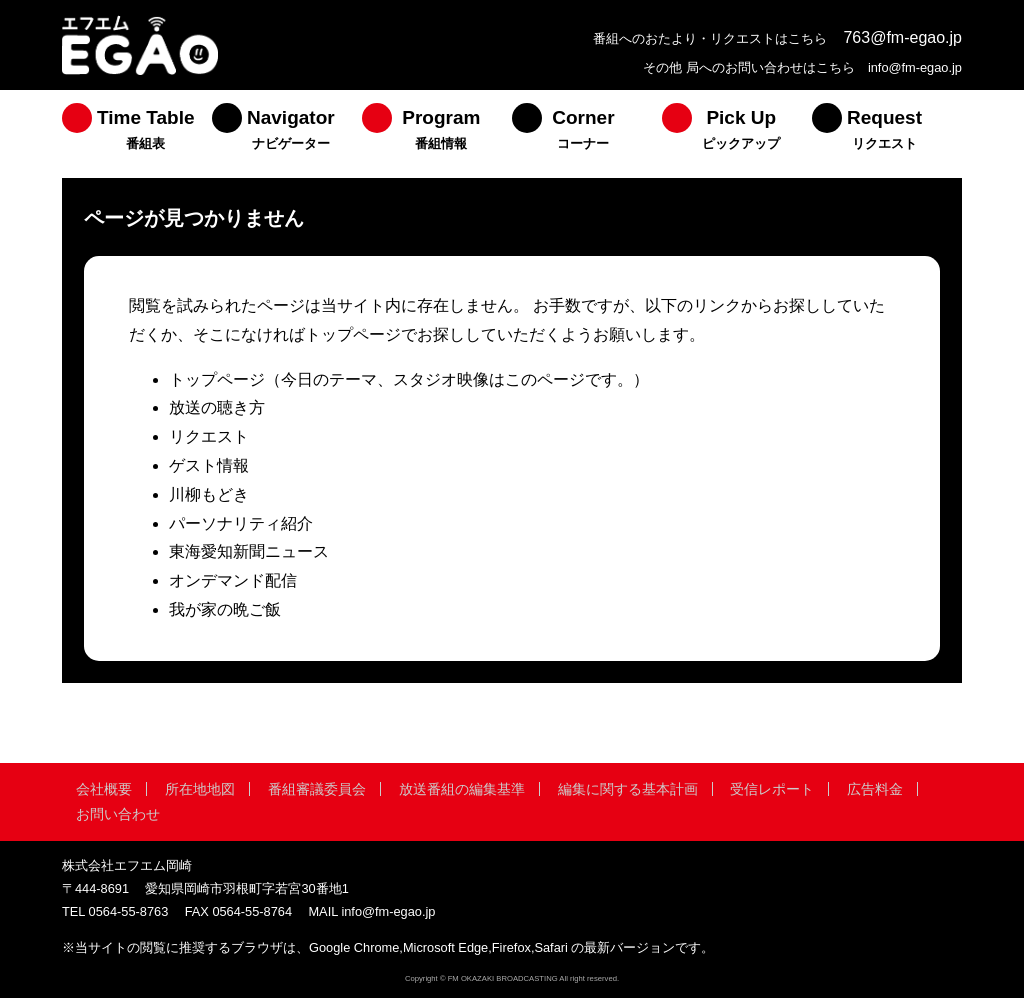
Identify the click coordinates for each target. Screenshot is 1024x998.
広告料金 (875, 789)
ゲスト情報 (209, 465)
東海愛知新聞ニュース (249, 551)
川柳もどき (209, 494)
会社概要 (104, 789)
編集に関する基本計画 (628, 789)
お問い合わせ (118, 814)
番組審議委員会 (317, 789)
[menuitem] (137, 134)
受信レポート (772, 789)
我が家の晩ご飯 (225, 609)
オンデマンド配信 (233, 580)
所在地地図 (200, 789)
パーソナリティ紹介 (241, 523)
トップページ (217, 379)
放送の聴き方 (217, 407)
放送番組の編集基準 (462, 789)
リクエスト (209, 436)
